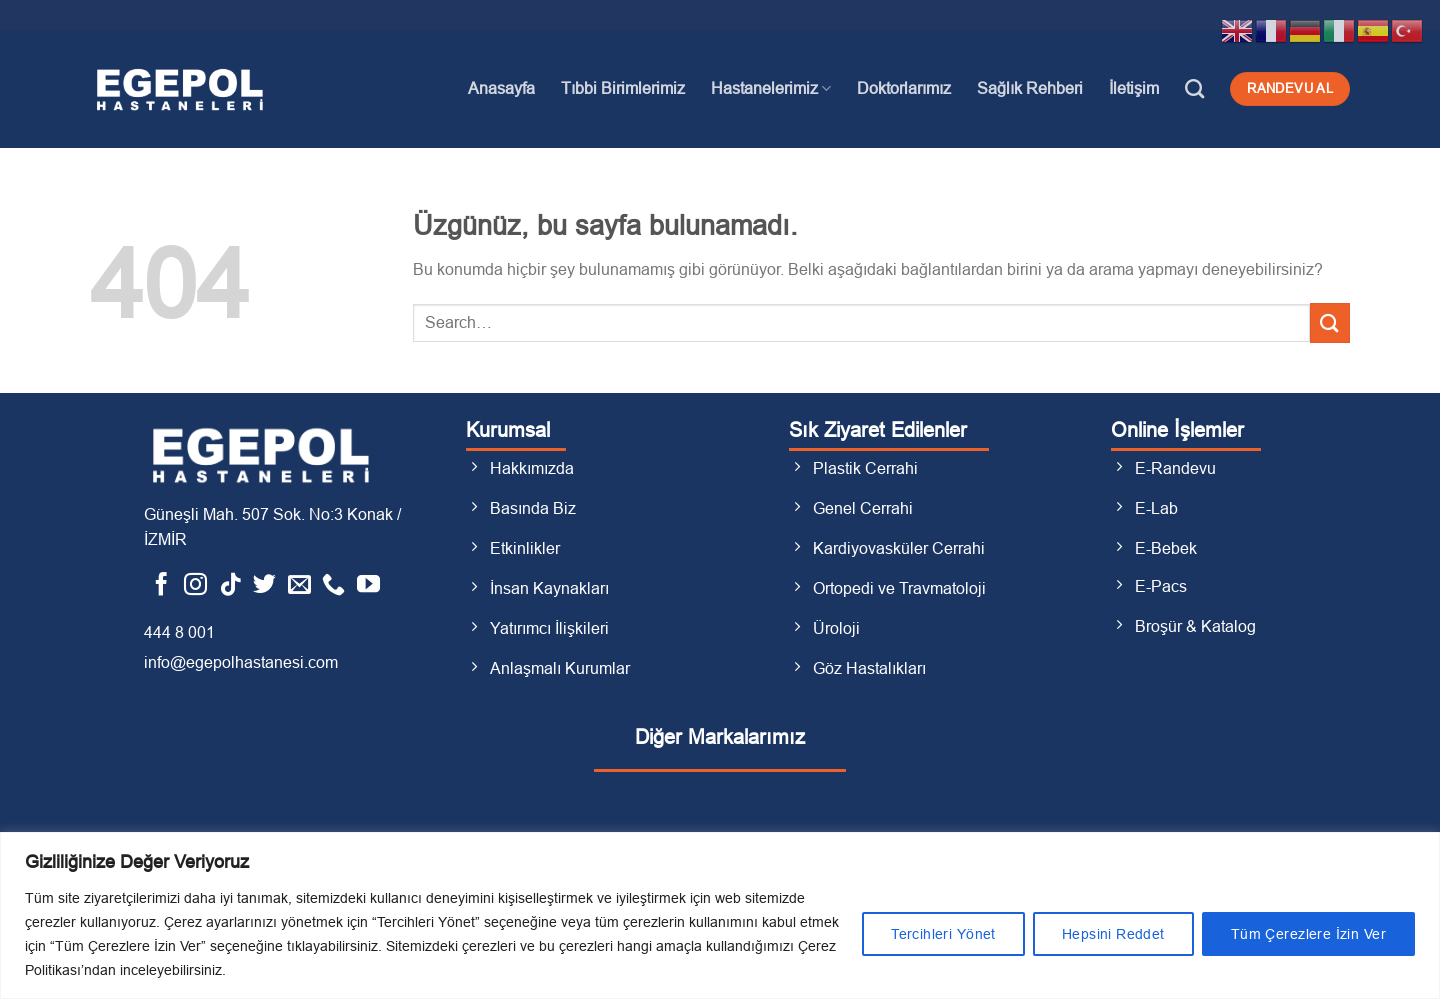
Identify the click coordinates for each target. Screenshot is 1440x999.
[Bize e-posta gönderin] (299, 586)
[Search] (1194, 88)
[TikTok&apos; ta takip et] (230, 586)
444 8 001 (179, 632)
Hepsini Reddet (1113, 934)
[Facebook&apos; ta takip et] (161, 586)
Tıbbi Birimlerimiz (623, 88)
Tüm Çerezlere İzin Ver (1308, 934)
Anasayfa (501, 88)
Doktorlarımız (904, 88)
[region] (720, 915)
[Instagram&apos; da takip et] (195, 586)
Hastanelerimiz (771, 88)
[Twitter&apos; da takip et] (264, 586)
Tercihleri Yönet (943, 934)
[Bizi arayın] (333, 586)
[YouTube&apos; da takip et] (368, 586)
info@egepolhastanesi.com (241, 662)
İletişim (1134, 88)
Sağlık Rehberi (1030, 88)
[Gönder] (1330, 322)
